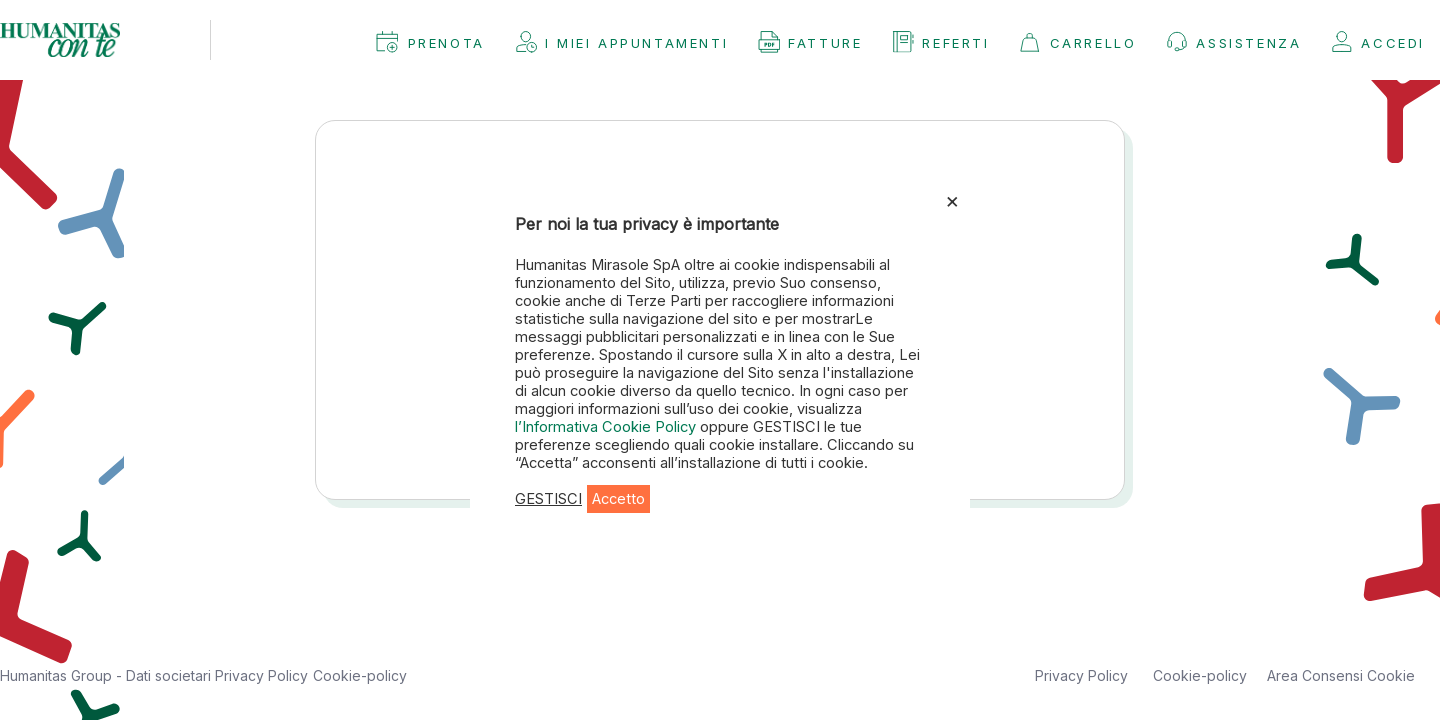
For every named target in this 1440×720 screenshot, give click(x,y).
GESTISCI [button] (548, 499)
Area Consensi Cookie (1341, 675)
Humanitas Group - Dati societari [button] (107, 675)
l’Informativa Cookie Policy (607, 427)
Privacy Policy (261, 675)
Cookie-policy (360, 675)
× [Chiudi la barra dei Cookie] (952, 200)
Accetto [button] (618, 499)
